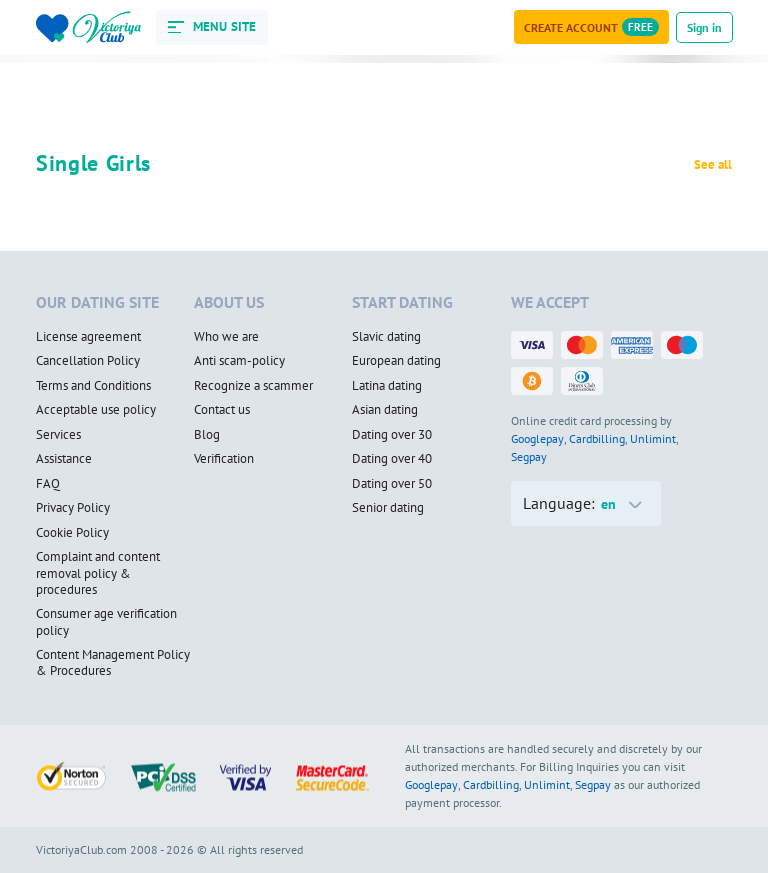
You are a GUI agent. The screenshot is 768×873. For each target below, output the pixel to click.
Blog (207, 435)
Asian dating (385, 410)
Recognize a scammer (253, 386)
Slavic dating (386, 337)
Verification (224, 459)
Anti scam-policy (239, 361)
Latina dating (387, 386)
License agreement (88, 337)
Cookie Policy (72, 533)
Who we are (226, 337)
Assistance (64, 459)
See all (713, 165)
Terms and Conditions (93, 386)
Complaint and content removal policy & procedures (98, 573)
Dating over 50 (392, 484)
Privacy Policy (73, 508)
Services (58, 435)
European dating (396, 361)
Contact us (222, 410)
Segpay (529, 456)
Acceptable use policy (96, 410)
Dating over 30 (392, 435)
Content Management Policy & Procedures (113, 663)
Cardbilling (597, 438)
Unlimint (653, 438)
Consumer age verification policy (106, 622)
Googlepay (537, 438)
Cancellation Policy (88, 361)
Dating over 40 (392, 459)
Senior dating (388, 508)
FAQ (48, 484)
